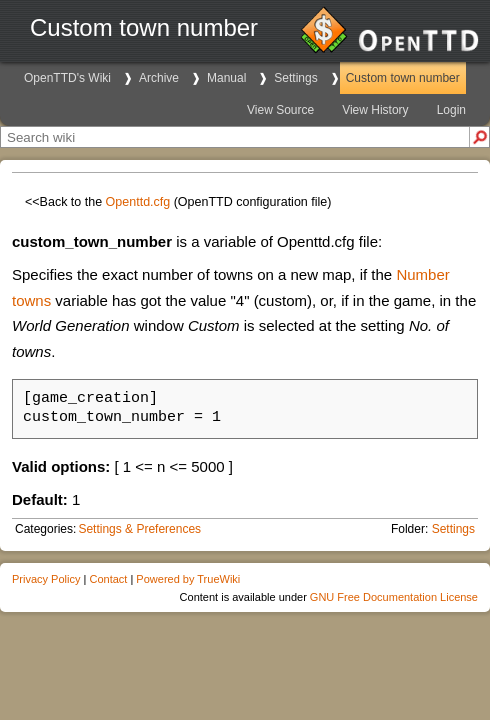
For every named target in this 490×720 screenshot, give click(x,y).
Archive (159, 78)
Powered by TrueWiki (188, 579)
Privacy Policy (46, 579)
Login (451, 110)
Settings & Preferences (139, 529)
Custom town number (403, 78)
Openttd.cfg (138, 202)
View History (375, 110)
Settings (295, 78)
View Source (280, 110)
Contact (108, 579)
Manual (226, 78)
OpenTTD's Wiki (67, 78)
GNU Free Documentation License (394, 597)
